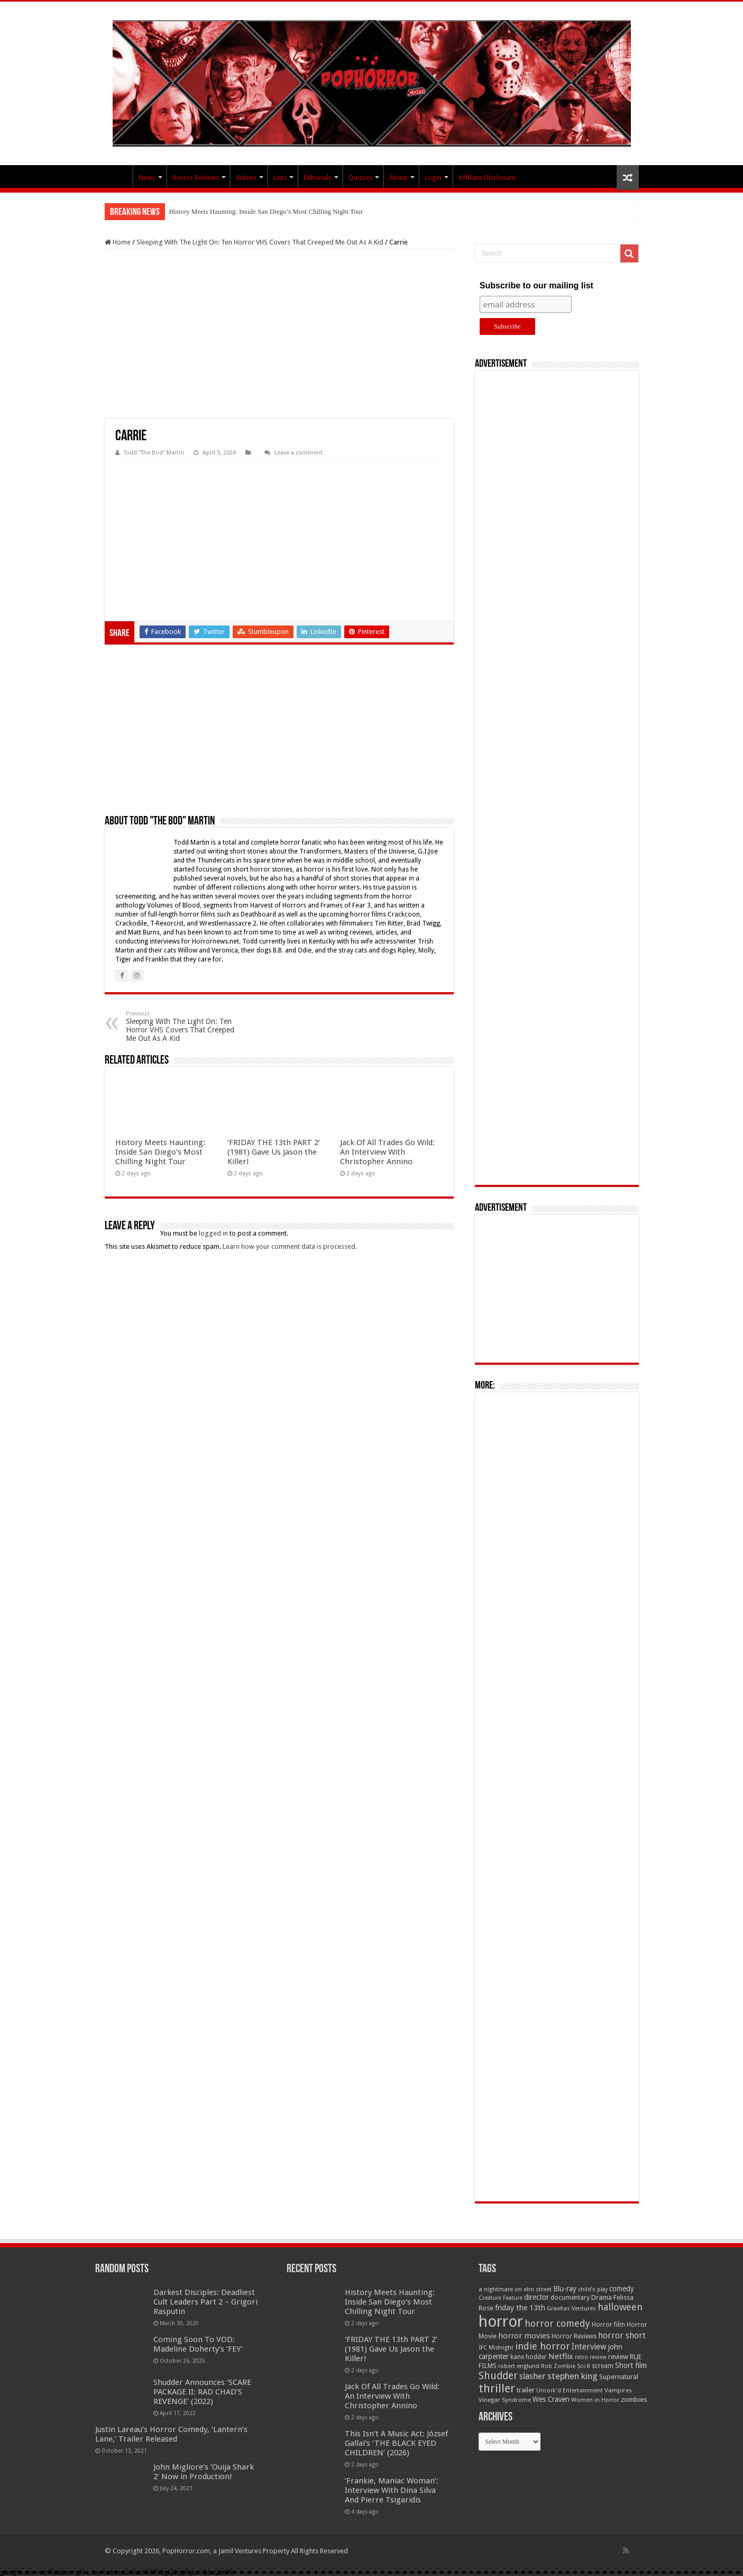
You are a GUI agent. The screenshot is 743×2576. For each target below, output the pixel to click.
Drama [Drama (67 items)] (601, 2297)
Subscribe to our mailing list (536, 285)
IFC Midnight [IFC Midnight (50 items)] (496, 2347)
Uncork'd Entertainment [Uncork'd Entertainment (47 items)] (569, 2390)
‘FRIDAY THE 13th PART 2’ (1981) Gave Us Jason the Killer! (273, 1152)
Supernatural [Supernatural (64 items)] (618, 2377)
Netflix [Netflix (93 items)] (560, 2356)
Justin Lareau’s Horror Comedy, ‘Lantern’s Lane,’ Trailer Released (171, 2434)
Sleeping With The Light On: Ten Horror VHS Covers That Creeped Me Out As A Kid (259, 242)
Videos (246, 178)
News (147, 178)
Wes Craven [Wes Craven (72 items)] (551, 2399)
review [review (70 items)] (618, 2357)
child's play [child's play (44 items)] (593, 2289)
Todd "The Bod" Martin (154, 452)
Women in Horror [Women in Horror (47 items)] (595, 2400)
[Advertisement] (279, 334)
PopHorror (118, 176)
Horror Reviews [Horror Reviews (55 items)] (574, 2336)
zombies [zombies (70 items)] (634, 2399)
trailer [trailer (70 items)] (526, 2390)
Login (433, 178)
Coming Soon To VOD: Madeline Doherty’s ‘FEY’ (198, 2344)
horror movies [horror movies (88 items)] (524, 2336)
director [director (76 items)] (536, 2297)
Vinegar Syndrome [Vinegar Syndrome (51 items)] (505, 2399)
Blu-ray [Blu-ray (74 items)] (564, 2288)
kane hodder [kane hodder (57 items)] (528, 2357)
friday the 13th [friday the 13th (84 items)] (520, 2307)
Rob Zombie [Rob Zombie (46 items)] (558, 2366)
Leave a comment (298, 452)
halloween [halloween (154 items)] (620, 2306)
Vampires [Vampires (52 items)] (618, 2390)
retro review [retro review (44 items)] (591, 2357)
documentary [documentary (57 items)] (570, 2297)
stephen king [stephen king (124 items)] (572, 2376)
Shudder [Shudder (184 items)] (498, 2376)
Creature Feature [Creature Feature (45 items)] (500, 2297)
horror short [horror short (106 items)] (622, 2335)
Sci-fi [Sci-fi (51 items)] (583, 2366)
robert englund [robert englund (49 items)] (518, 2366)
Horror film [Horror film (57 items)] (608, 2324)
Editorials (318, 178)
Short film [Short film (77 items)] (631, 2365)
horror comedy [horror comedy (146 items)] (557, 2323)
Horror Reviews (195, 178)
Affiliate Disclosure (487, 178)
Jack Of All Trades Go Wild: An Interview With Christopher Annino (387, 1152)
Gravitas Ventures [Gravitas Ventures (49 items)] (571, 2308)
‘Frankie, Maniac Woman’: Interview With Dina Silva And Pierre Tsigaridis (391, 2490)
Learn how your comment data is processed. (290, 1246)
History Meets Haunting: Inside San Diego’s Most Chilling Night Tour (266, 211)
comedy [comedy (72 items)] (621, 2288)
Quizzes (360, 178)
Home (118, 242)
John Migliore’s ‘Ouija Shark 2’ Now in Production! (203, 2471)
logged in (213, 1233)
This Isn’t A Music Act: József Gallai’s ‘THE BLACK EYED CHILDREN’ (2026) (396, 2443)
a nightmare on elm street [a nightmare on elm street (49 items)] (515, 2289)
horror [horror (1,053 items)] (501, 2321)
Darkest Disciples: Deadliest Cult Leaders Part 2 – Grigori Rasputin (205, 2302)
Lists (280, 178)
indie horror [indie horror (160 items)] (542, 2346)
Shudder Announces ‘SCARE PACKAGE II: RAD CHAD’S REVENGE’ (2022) (202, 2392)
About (398, 178)
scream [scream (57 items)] (602, 2366)
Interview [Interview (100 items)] (589, 2347)
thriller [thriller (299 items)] (497, 2388)
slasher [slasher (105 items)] (532, 2376)
